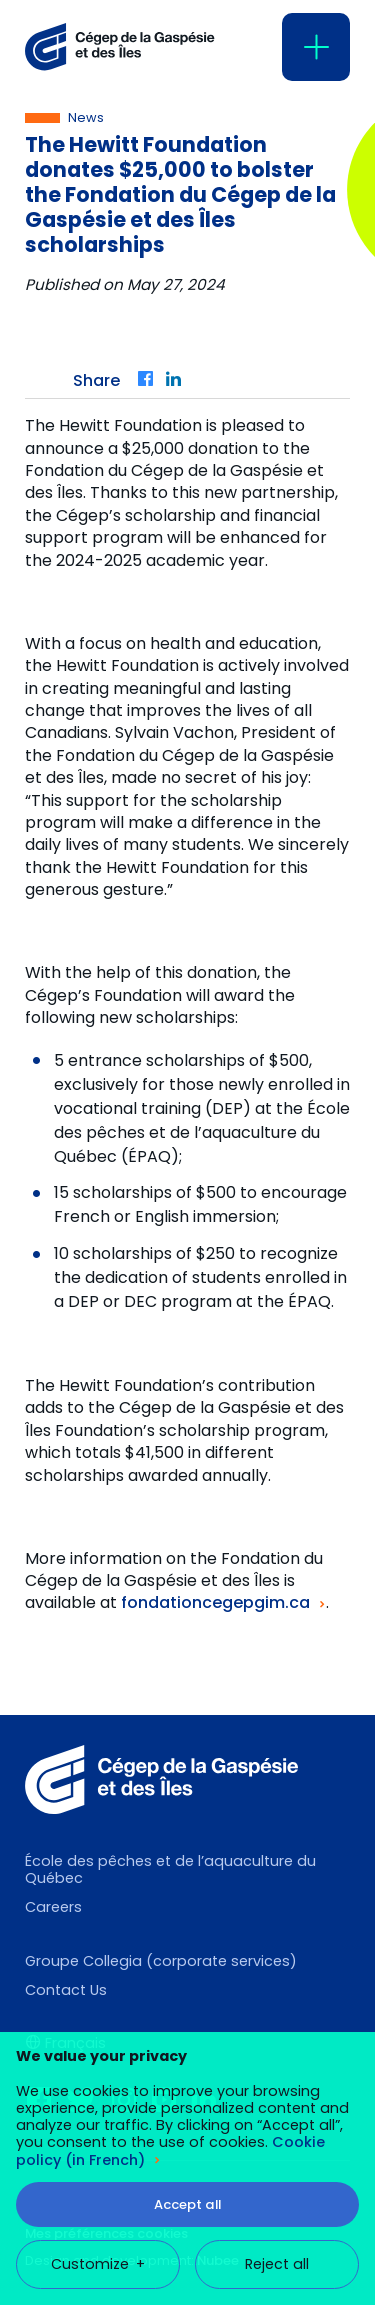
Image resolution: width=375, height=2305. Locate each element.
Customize (98, 2082)
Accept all (187, 2022)
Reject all (277, 2082)
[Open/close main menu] (316, 47)
